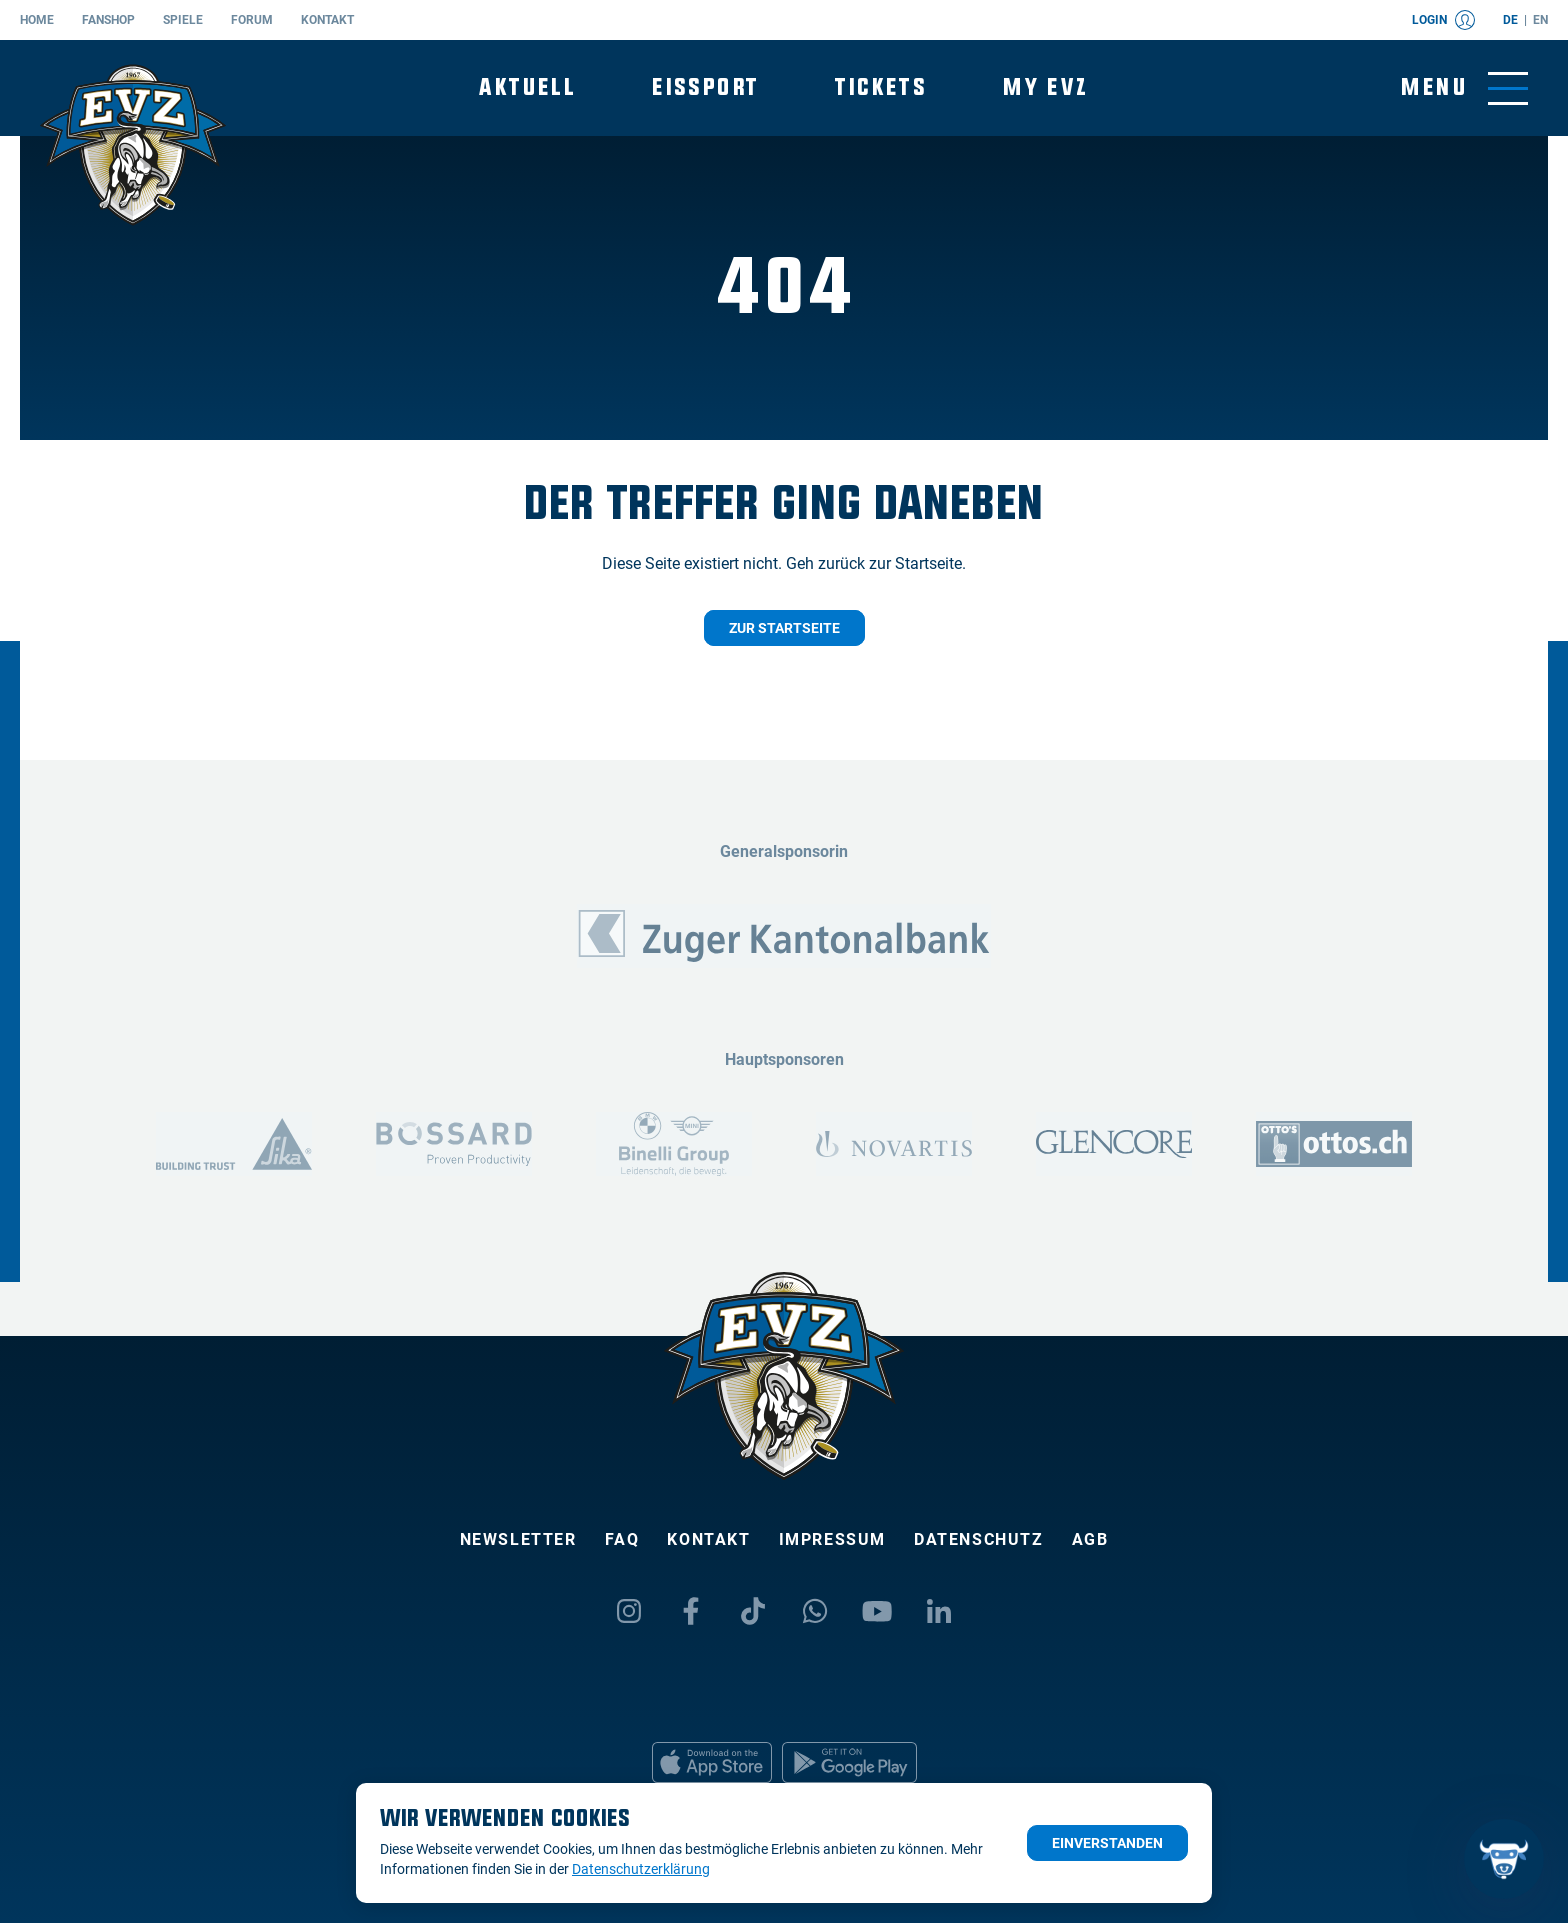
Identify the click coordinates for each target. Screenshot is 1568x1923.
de (1510, 20)
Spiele (183, 20)
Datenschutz (979, 1539)
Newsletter (518, 1539)
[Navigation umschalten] (1464, 88)
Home (37, 20)
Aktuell (527, 87)
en (1540, 20)
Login (1443, 20)
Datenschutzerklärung (641, 1869)
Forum (252, 20)
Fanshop (108, 20)
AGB (1090, 1539)
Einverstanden (1107, 1843)
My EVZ (1045, 87)
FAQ (622, 1539)
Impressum (832, 1539)
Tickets (881, 87)
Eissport (705, 87)
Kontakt (327, 20)
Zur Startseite (784, 628)
